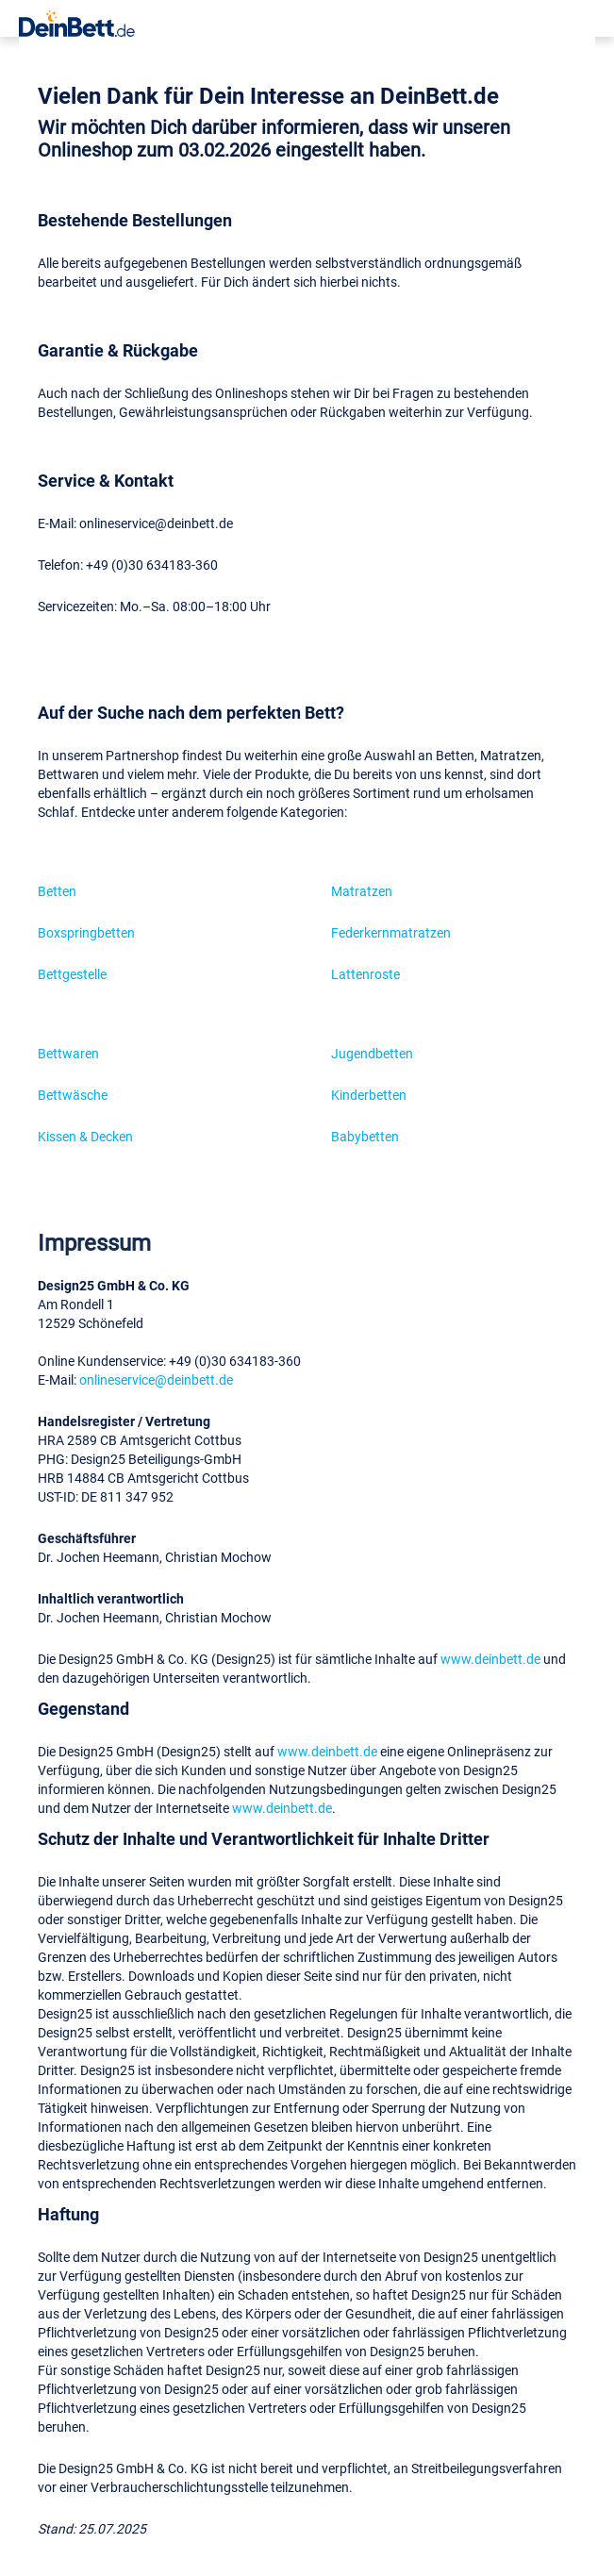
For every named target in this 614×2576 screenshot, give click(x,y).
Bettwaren (68, 1053)
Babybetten (365, 1136)
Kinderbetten (369, 1095)
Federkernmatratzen (391, 932)
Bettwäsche (73, 1095)
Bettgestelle (72, 974)
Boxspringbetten (86, 932)
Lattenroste (365, 974)
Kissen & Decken (85, 1136)
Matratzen (361, 891)
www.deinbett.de (490, 1659)
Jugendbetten (372, 1053)
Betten (57, 891)
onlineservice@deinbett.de (156, 1379)
